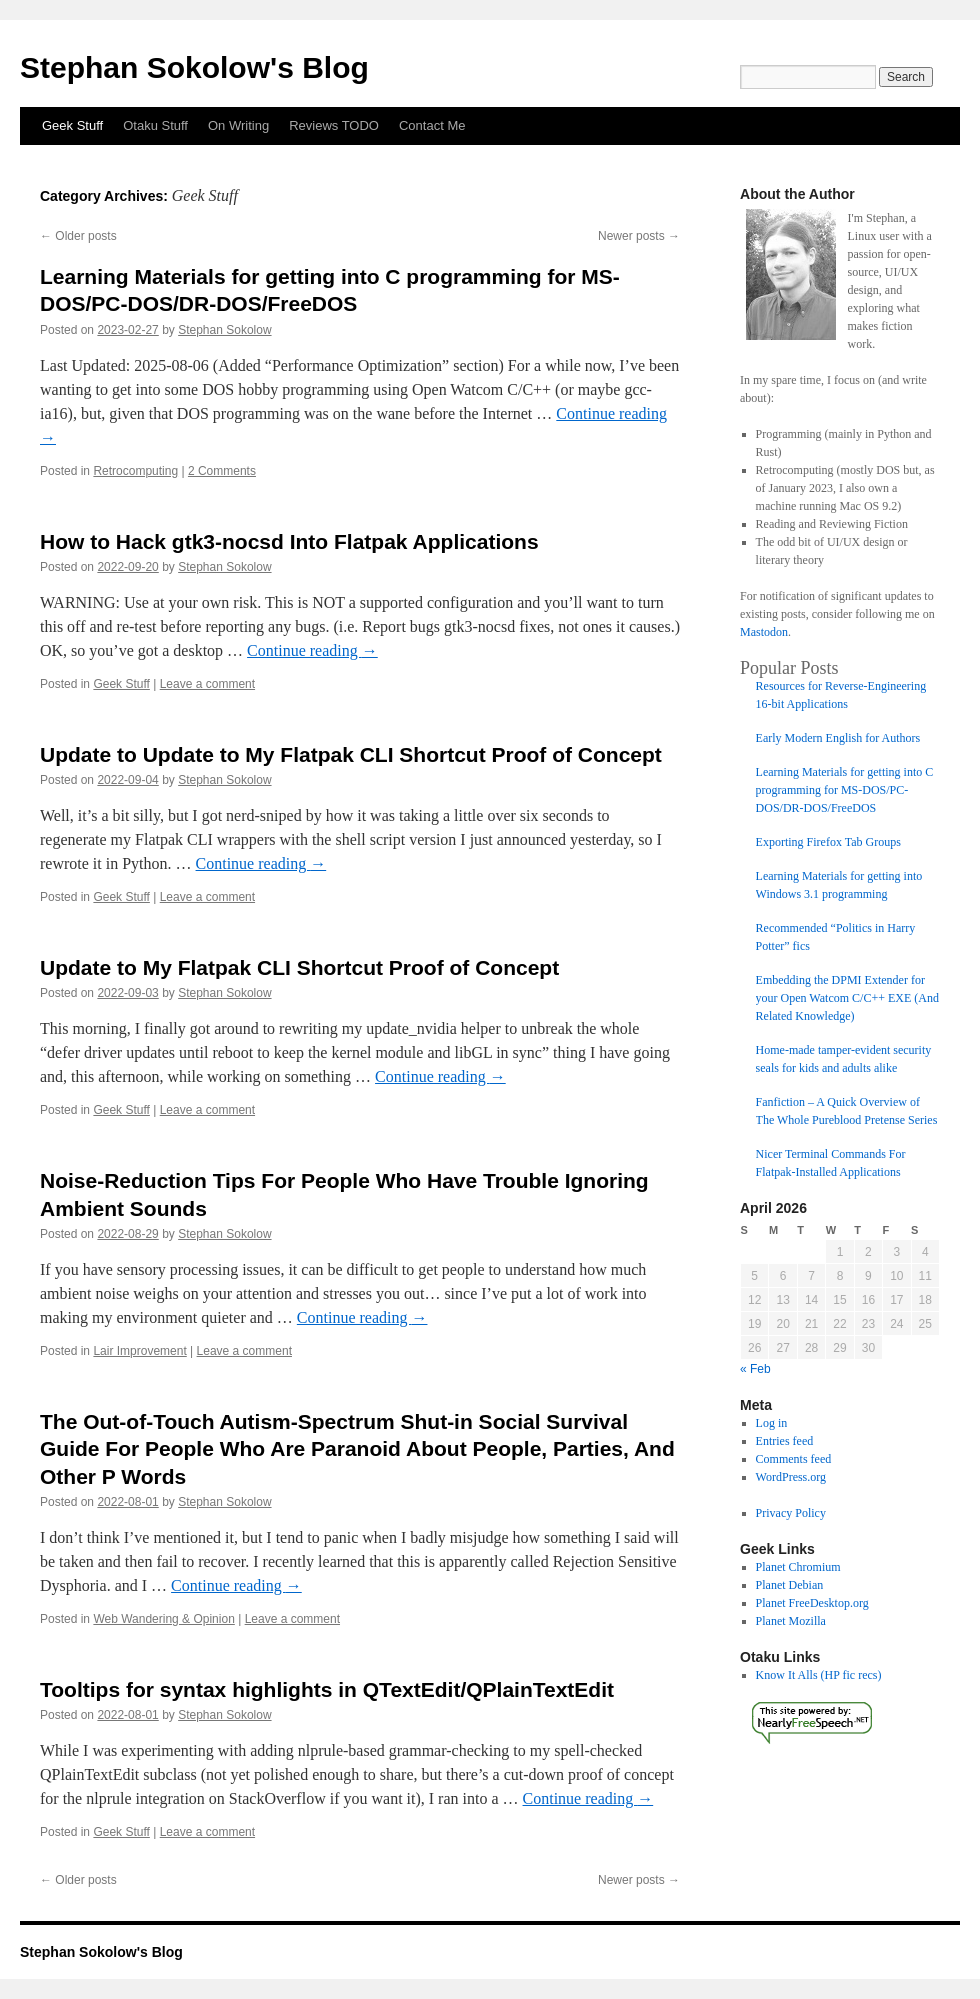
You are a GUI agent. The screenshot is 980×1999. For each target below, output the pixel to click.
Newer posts (639, 236)
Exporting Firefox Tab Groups (828, 842)
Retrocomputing (135, 471)
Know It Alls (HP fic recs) (819, 1675)
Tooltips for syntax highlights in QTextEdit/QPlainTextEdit (327, 1689)
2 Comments (222, 471)
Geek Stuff (72, 125)
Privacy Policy (791, 1513)
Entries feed (785, 1441)
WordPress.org (791, 1477)
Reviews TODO (334, 125)
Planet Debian (790, 1585)
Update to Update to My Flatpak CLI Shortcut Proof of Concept (351, 754)
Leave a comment (207, 684)
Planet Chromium (798, 1567)
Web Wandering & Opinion (163, 1619)
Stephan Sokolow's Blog (194, 67)
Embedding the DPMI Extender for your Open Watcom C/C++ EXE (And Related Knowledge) (847, 998)
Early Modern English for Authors (838, 738)
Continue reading (312, 650)
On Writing (238, 125)
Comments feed (794, 1459)
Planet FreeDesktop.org (812, 1603)
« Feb (755, 1369)
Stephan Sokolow (224, 330)
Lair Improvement (139, 1351)
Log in (772, 1423)
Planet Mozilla (791, 1621)
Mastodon (764, 632)
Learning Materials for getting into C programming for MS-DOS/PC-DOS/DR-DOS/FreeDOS (845, 790)
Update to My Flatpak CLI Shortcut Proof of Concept (299, 967)
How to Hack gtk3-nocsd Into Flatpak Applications (289, 541)
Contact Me (432, 125)
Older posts (78, 236)
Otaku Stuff (155, 125)
